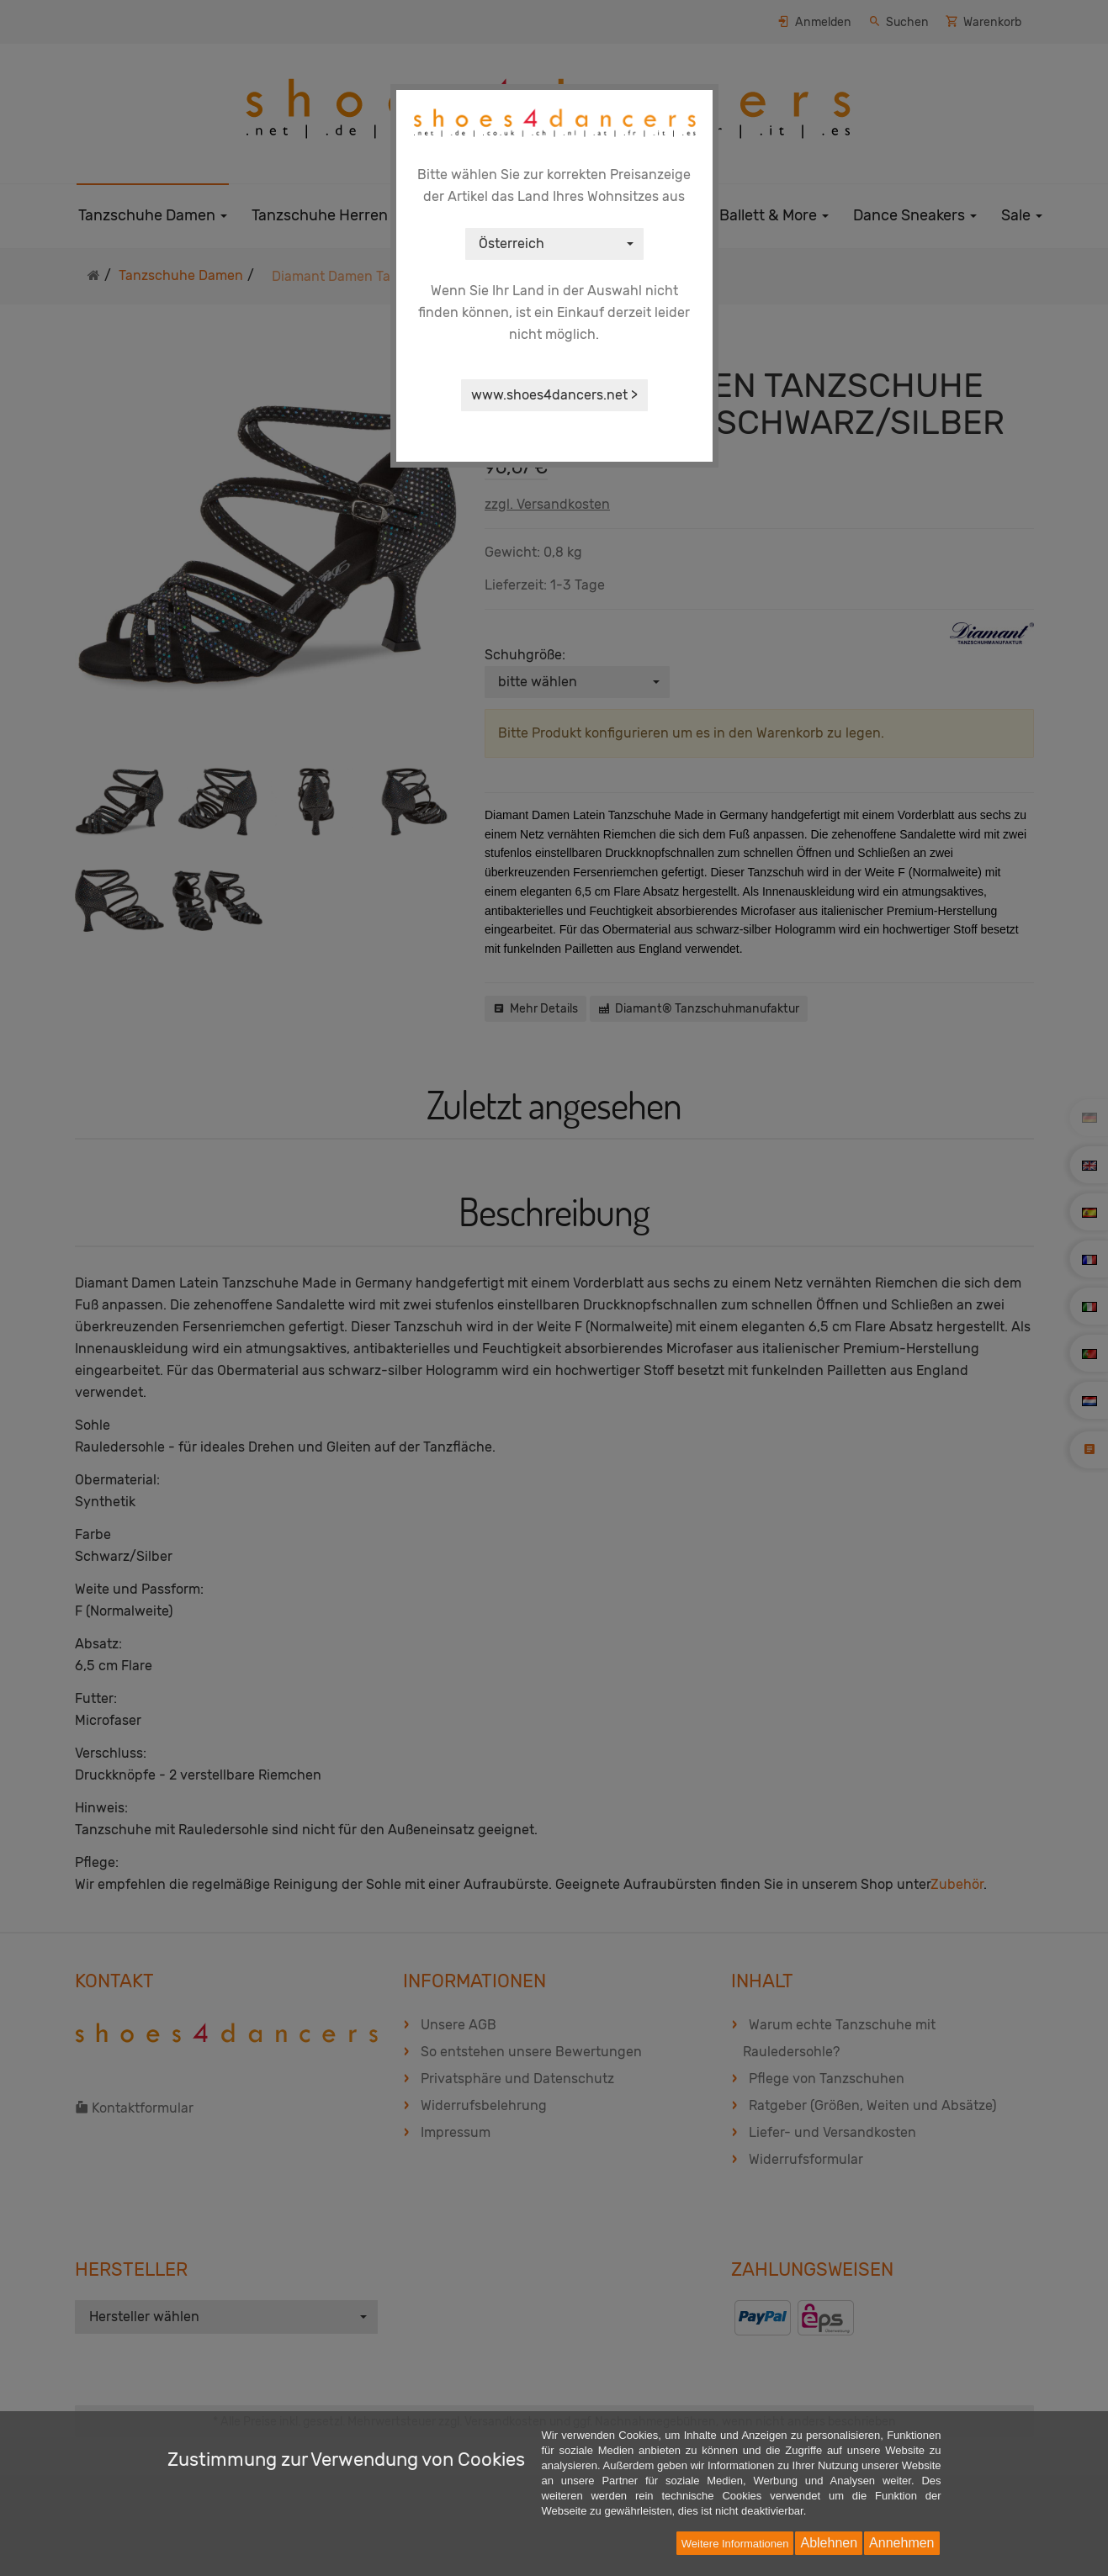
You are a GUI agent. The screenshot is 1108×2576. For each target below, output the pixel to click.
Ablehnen (828, 2543)
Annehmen (901, 2543)
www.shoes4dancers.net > (554, 395)
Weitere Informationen (735, 2543)
